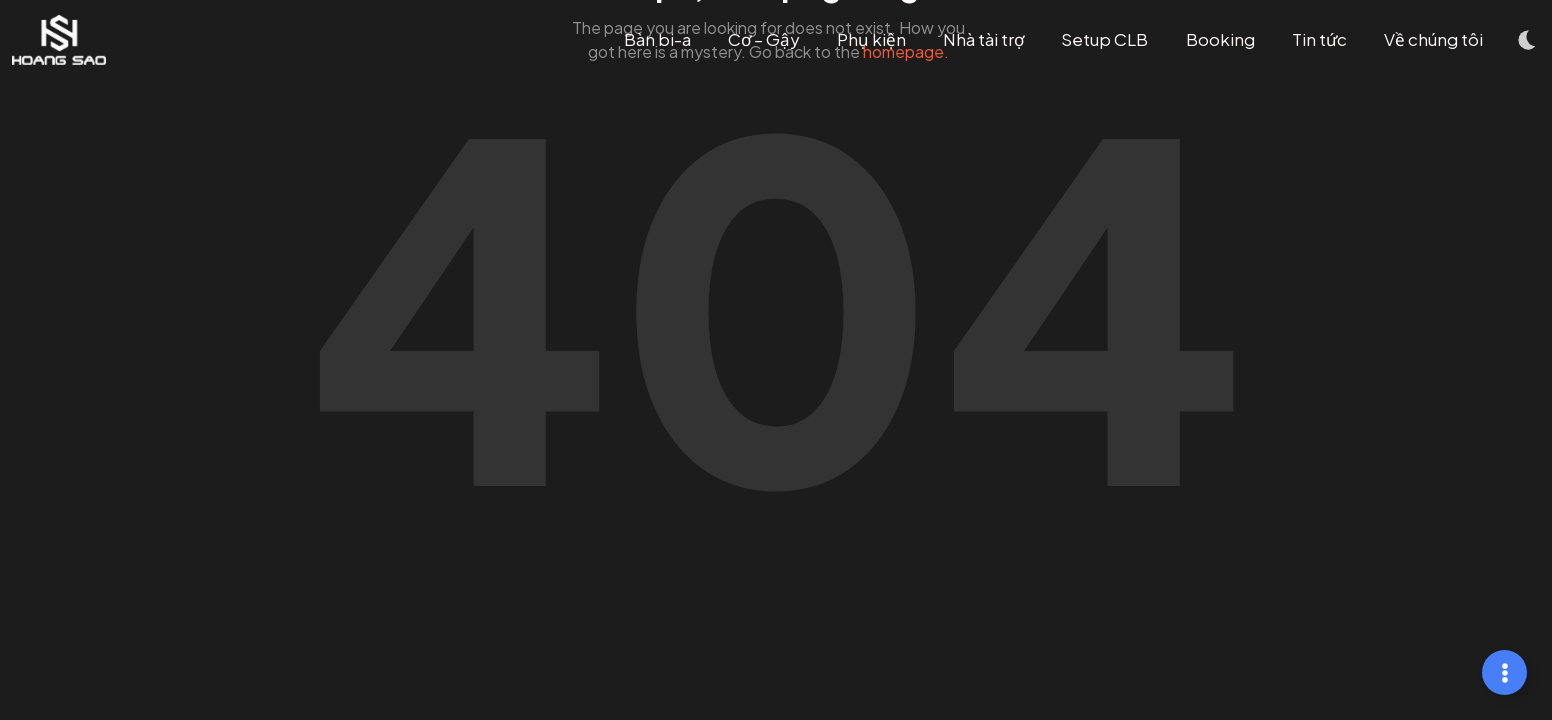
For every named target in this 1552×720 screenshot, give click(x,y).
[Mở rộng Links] (1504, 672)
